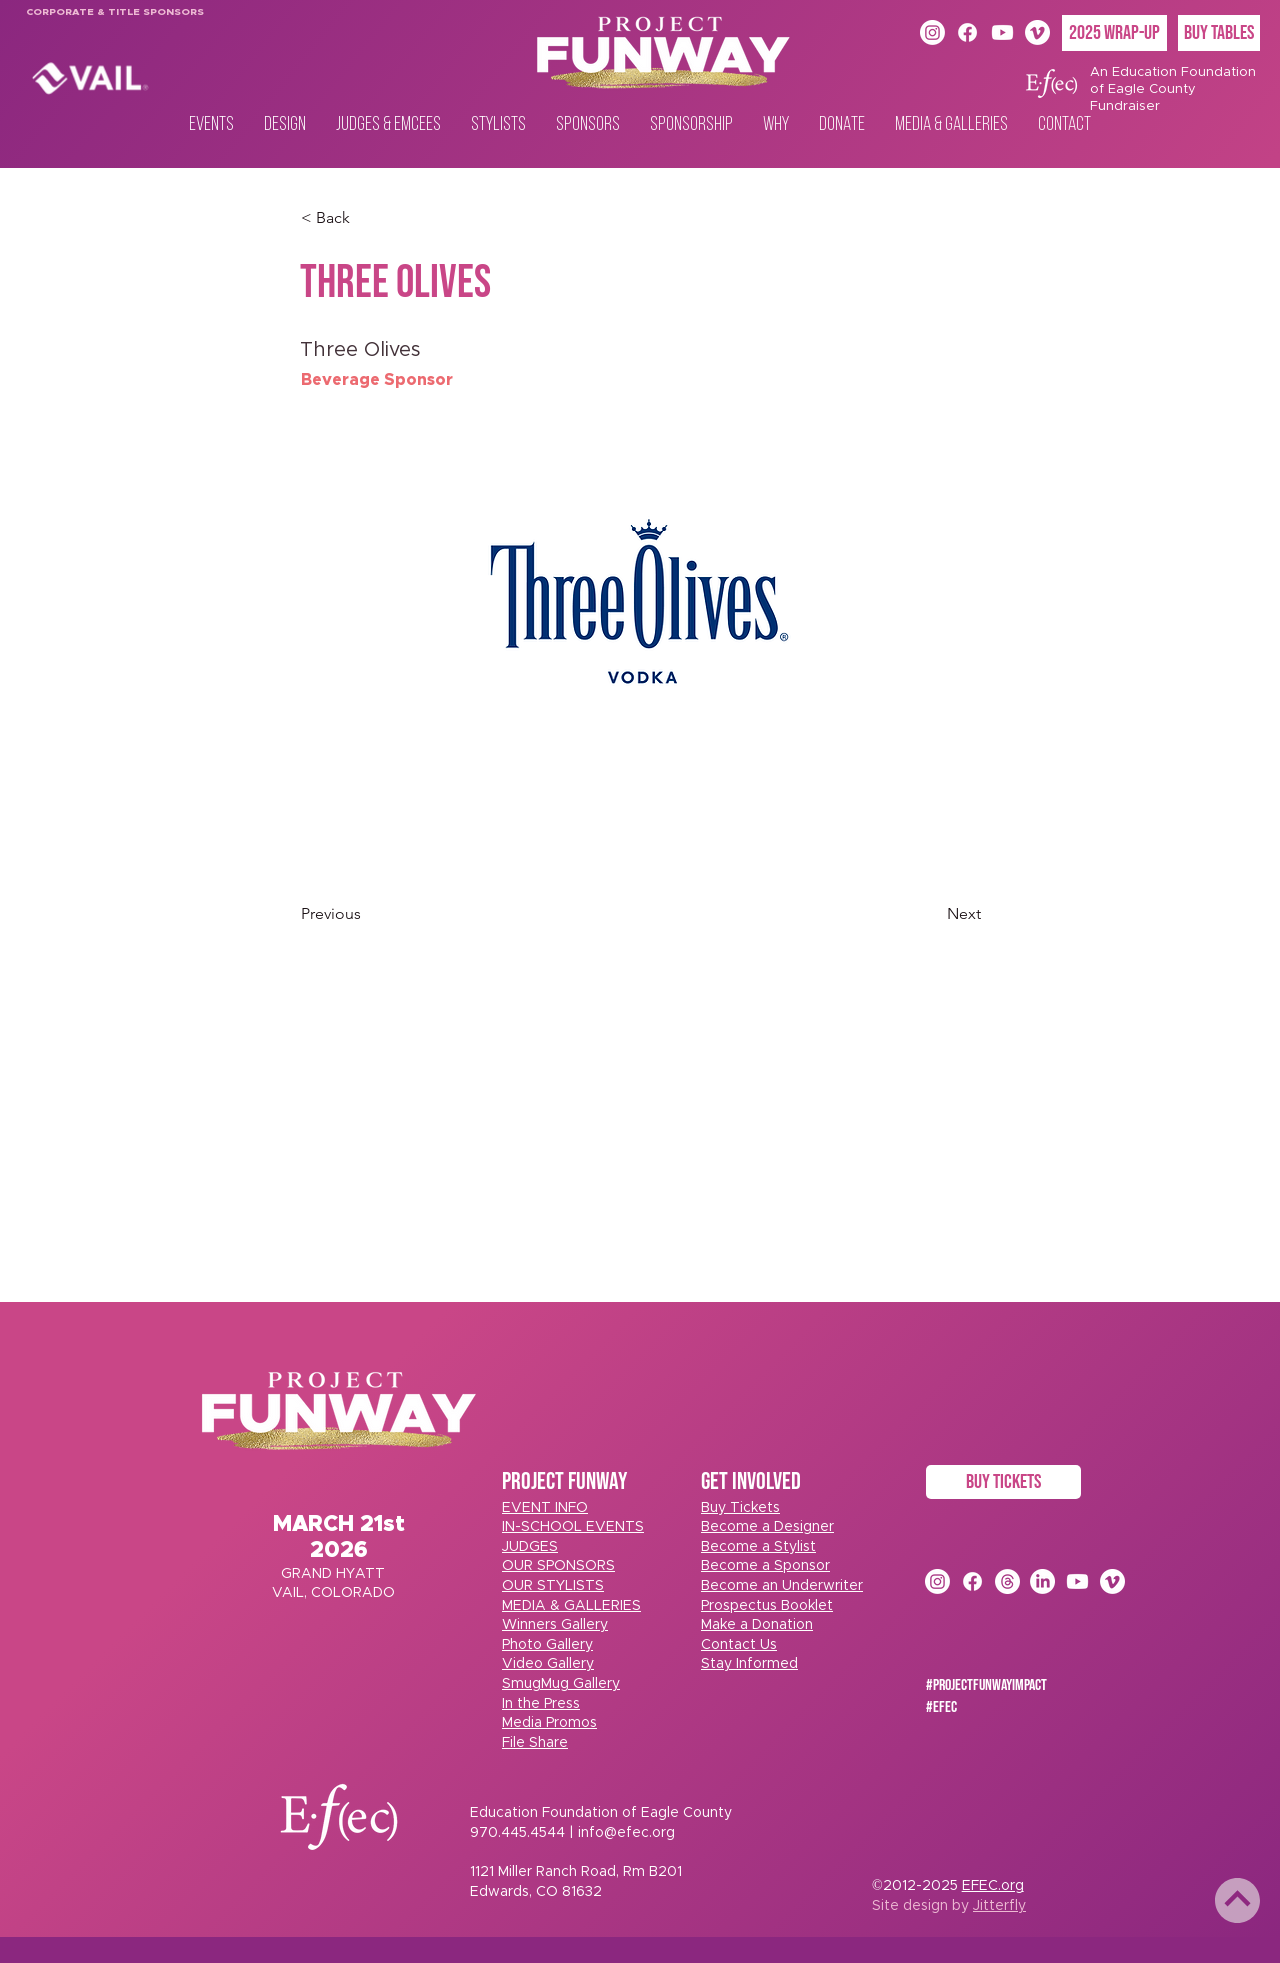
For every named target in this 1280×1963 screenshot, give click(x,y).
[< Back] (367, 218)
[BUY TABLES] (1219, 33)
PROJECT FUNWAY (564, 1481)
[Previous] (367, 914)
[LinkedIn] (1042, 1581)
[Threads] (1007, 1581)
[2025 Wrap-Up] (1114, 33)
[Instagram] (932, 32)
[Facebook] (967, 32)
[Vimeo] (1037, 32)
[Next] (931, 914)
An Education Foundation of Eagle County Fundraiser (1173, 89)
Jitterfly (999, 1906)
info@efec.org (626, 1833)
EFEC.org (993, 1886)
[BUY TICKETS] (1003, 1482)
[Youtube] (1002, 32)
